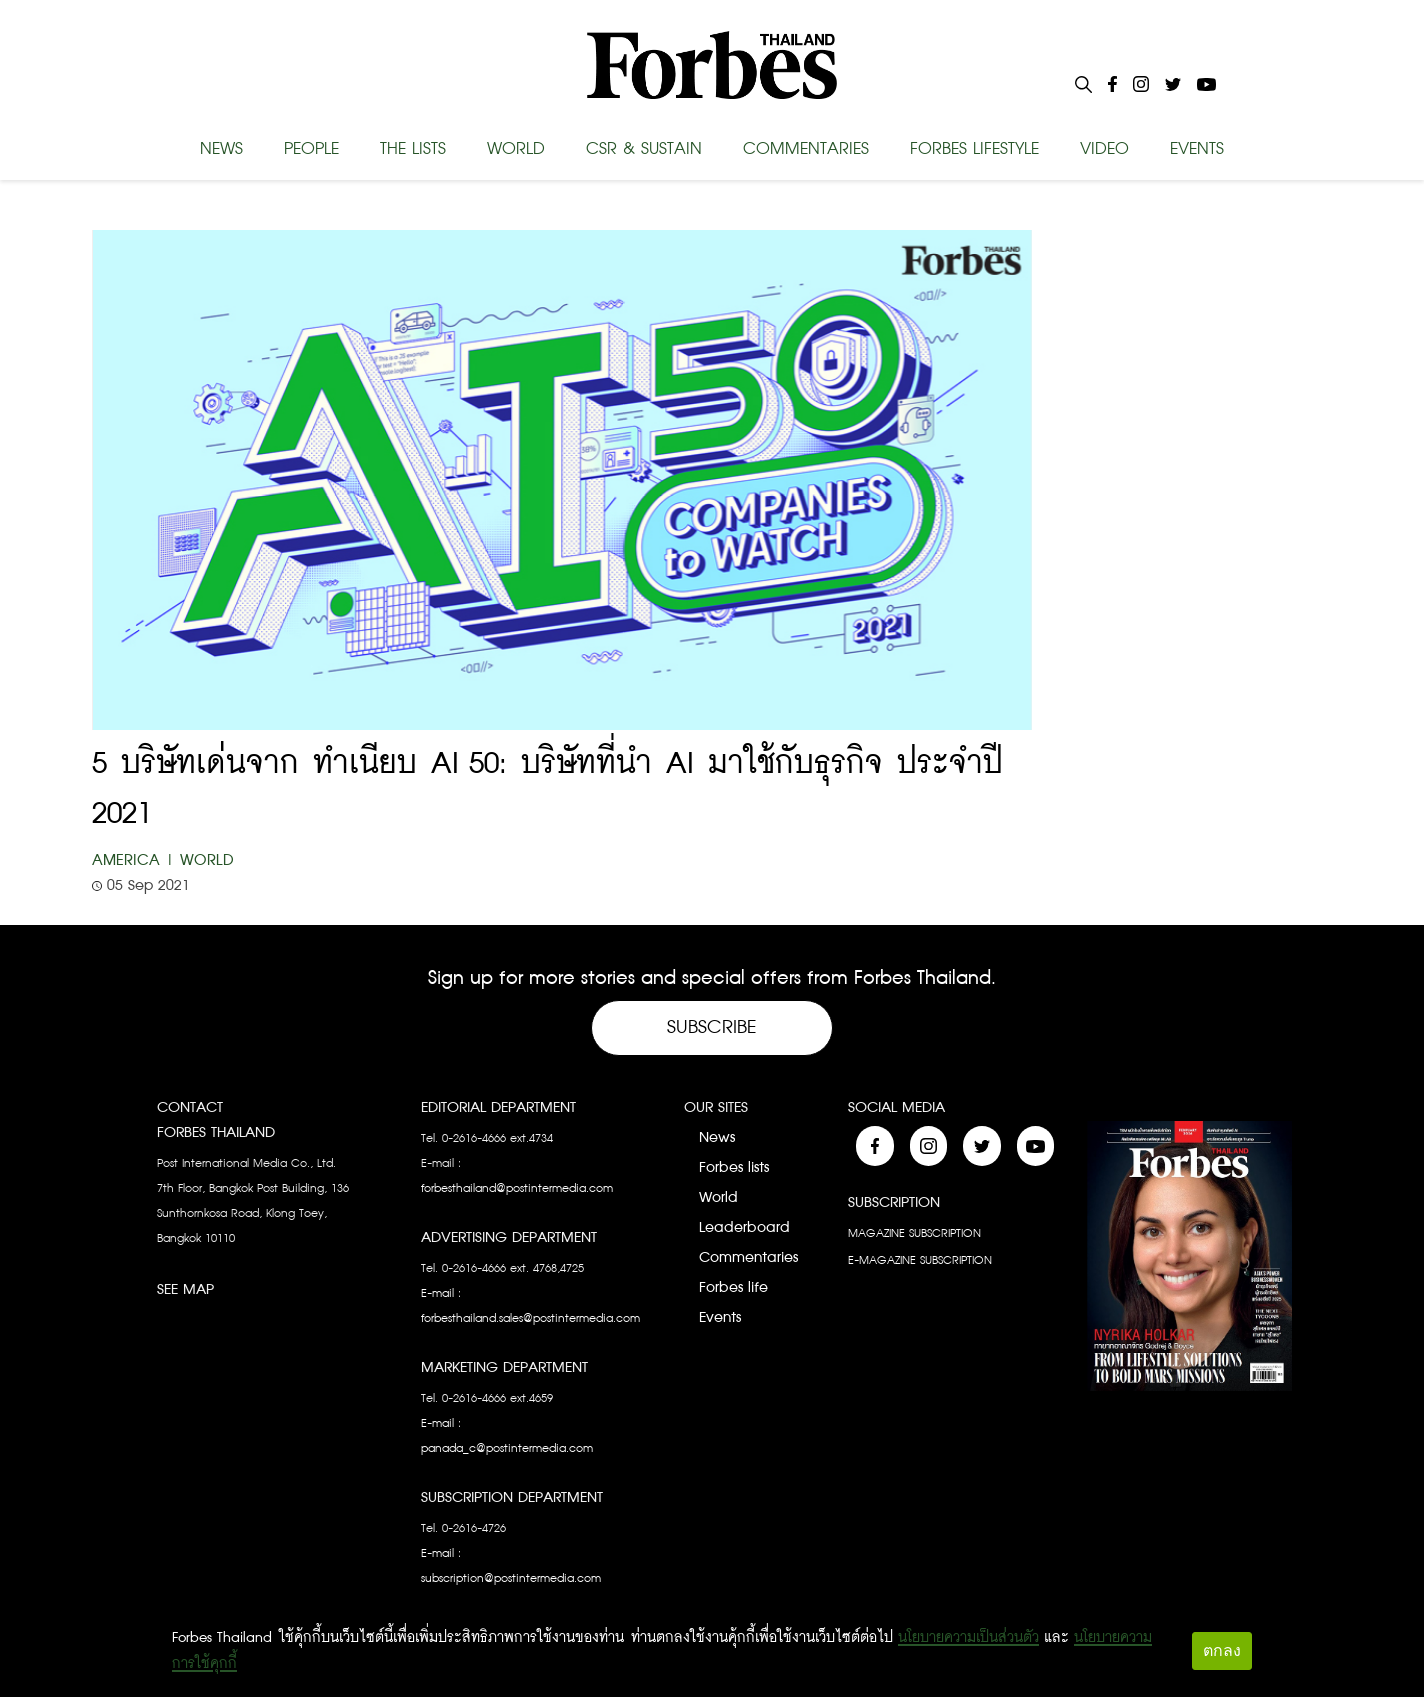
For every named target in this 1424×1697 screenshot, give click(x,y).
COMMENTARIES (806, 149)
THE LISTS (413, 149)
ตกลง (1222, 1650)
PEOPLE (311, 149)
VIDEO (1104, 149)
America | (133, 860)
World (207, 860)
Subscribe (712, 1027)
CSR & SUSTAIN (644, 149)
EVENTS (1197, 149)
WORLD (516, 149)
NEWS (221, 149)
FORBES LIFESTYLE (974, 149)
